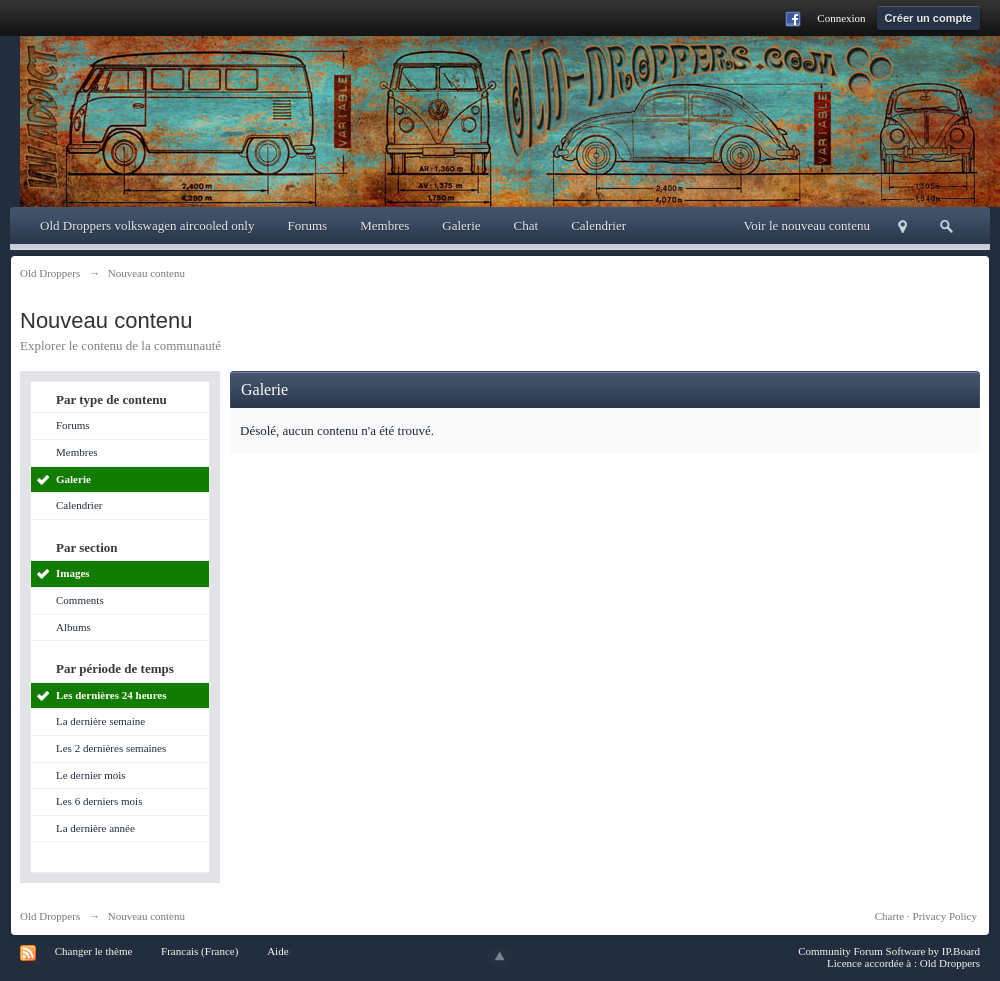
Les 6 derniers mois (99, 801)
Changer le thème (94, 951)
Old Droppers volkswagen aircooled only (147, 225)
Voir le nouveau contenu (807, 225)
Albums (73, 627)
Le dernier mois (91, 775)
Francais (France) (199, 951)
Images (73, 573)
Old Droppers (50, 916)
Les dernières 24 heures (111, 695)
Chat (526, 225)
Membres (384, 225)
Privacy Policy (945, 916)
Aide (277, 951)
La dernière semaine (100, 721)
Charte (889, 916)
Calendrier (598, 225)
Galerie (461, 225)
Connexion (841, 18)
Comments (80, 600)
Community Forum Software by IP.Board (889, 951)
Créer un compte (928, 18)
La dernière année (95, 828)
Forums (307, 225)
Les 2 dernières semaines (111, 748)
